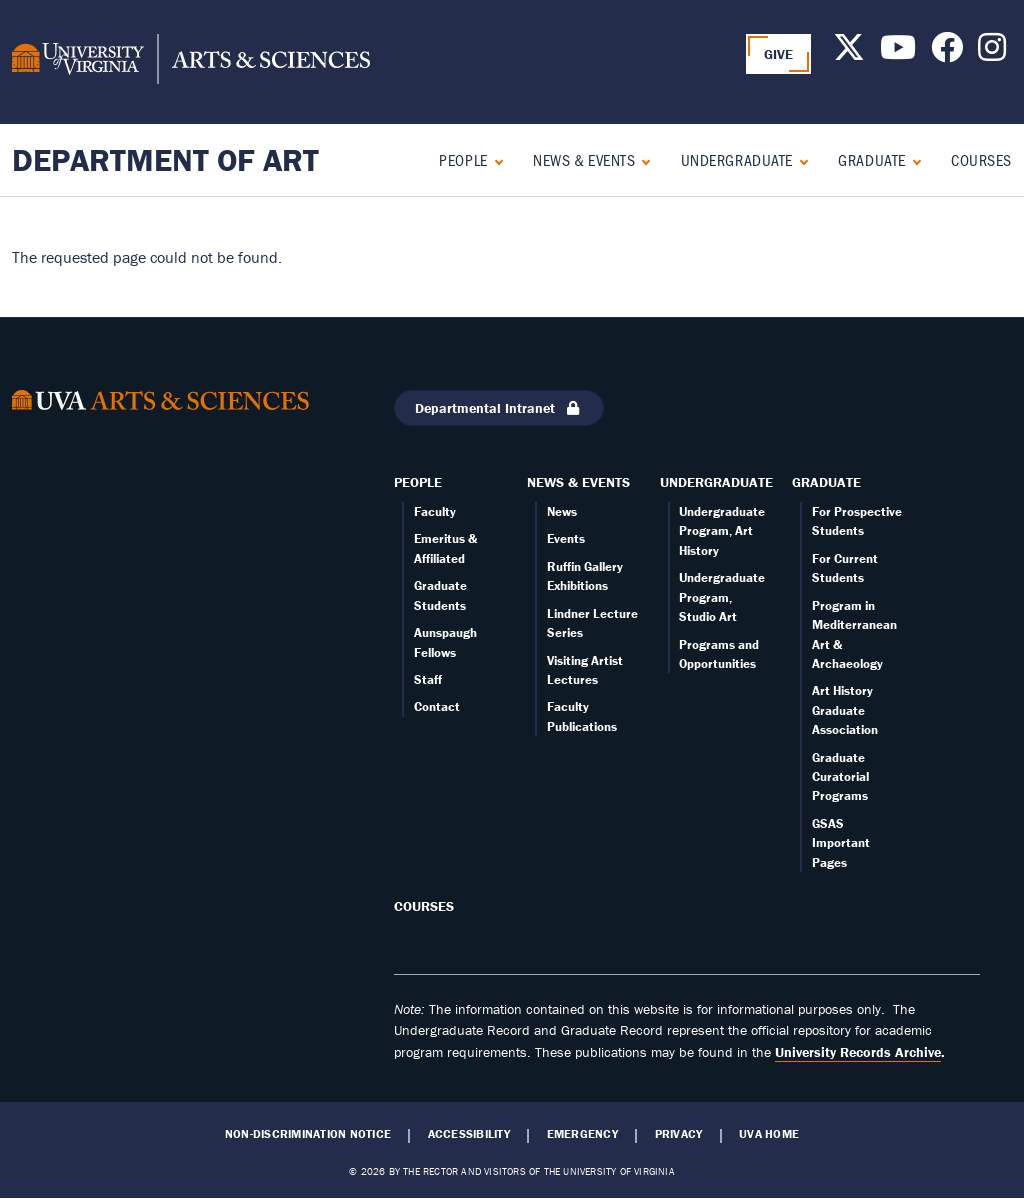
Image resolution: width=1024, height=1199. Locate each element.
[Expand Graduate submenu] (912, 159)
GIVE (779, 54)
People (463, 159)
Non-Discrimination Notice (308, 1134)
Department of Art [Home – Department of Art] (165, 159)
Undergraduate (737, 159)
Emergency (582, 1134)
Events (566, 538)
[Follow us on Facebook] (947, 53)
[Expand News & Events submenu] (641, 159)
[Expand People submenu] (494, 159)
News (562, 511)
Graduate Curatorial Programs (840, 777)
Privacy (679, 1134)
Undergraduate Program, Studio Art (722, 597)
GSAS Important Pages (841, 843)
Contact (437, 706)
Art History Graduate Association (845, 710)
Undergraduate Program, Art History (722, 531)
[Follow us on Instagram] (992, 53)
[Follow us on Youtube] (898, 53)
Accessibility (469, 1134)
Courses (981, 159)
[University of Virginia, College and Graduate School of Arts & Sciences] (191, 62)
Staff (428, 679)
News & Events (584, 159)
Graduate (871, 159)
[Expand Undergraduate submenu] (799, 159)
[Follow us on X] (849, 53)
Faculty (435, 511)
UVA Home (769, 1134)
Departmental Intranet (499, 408)
